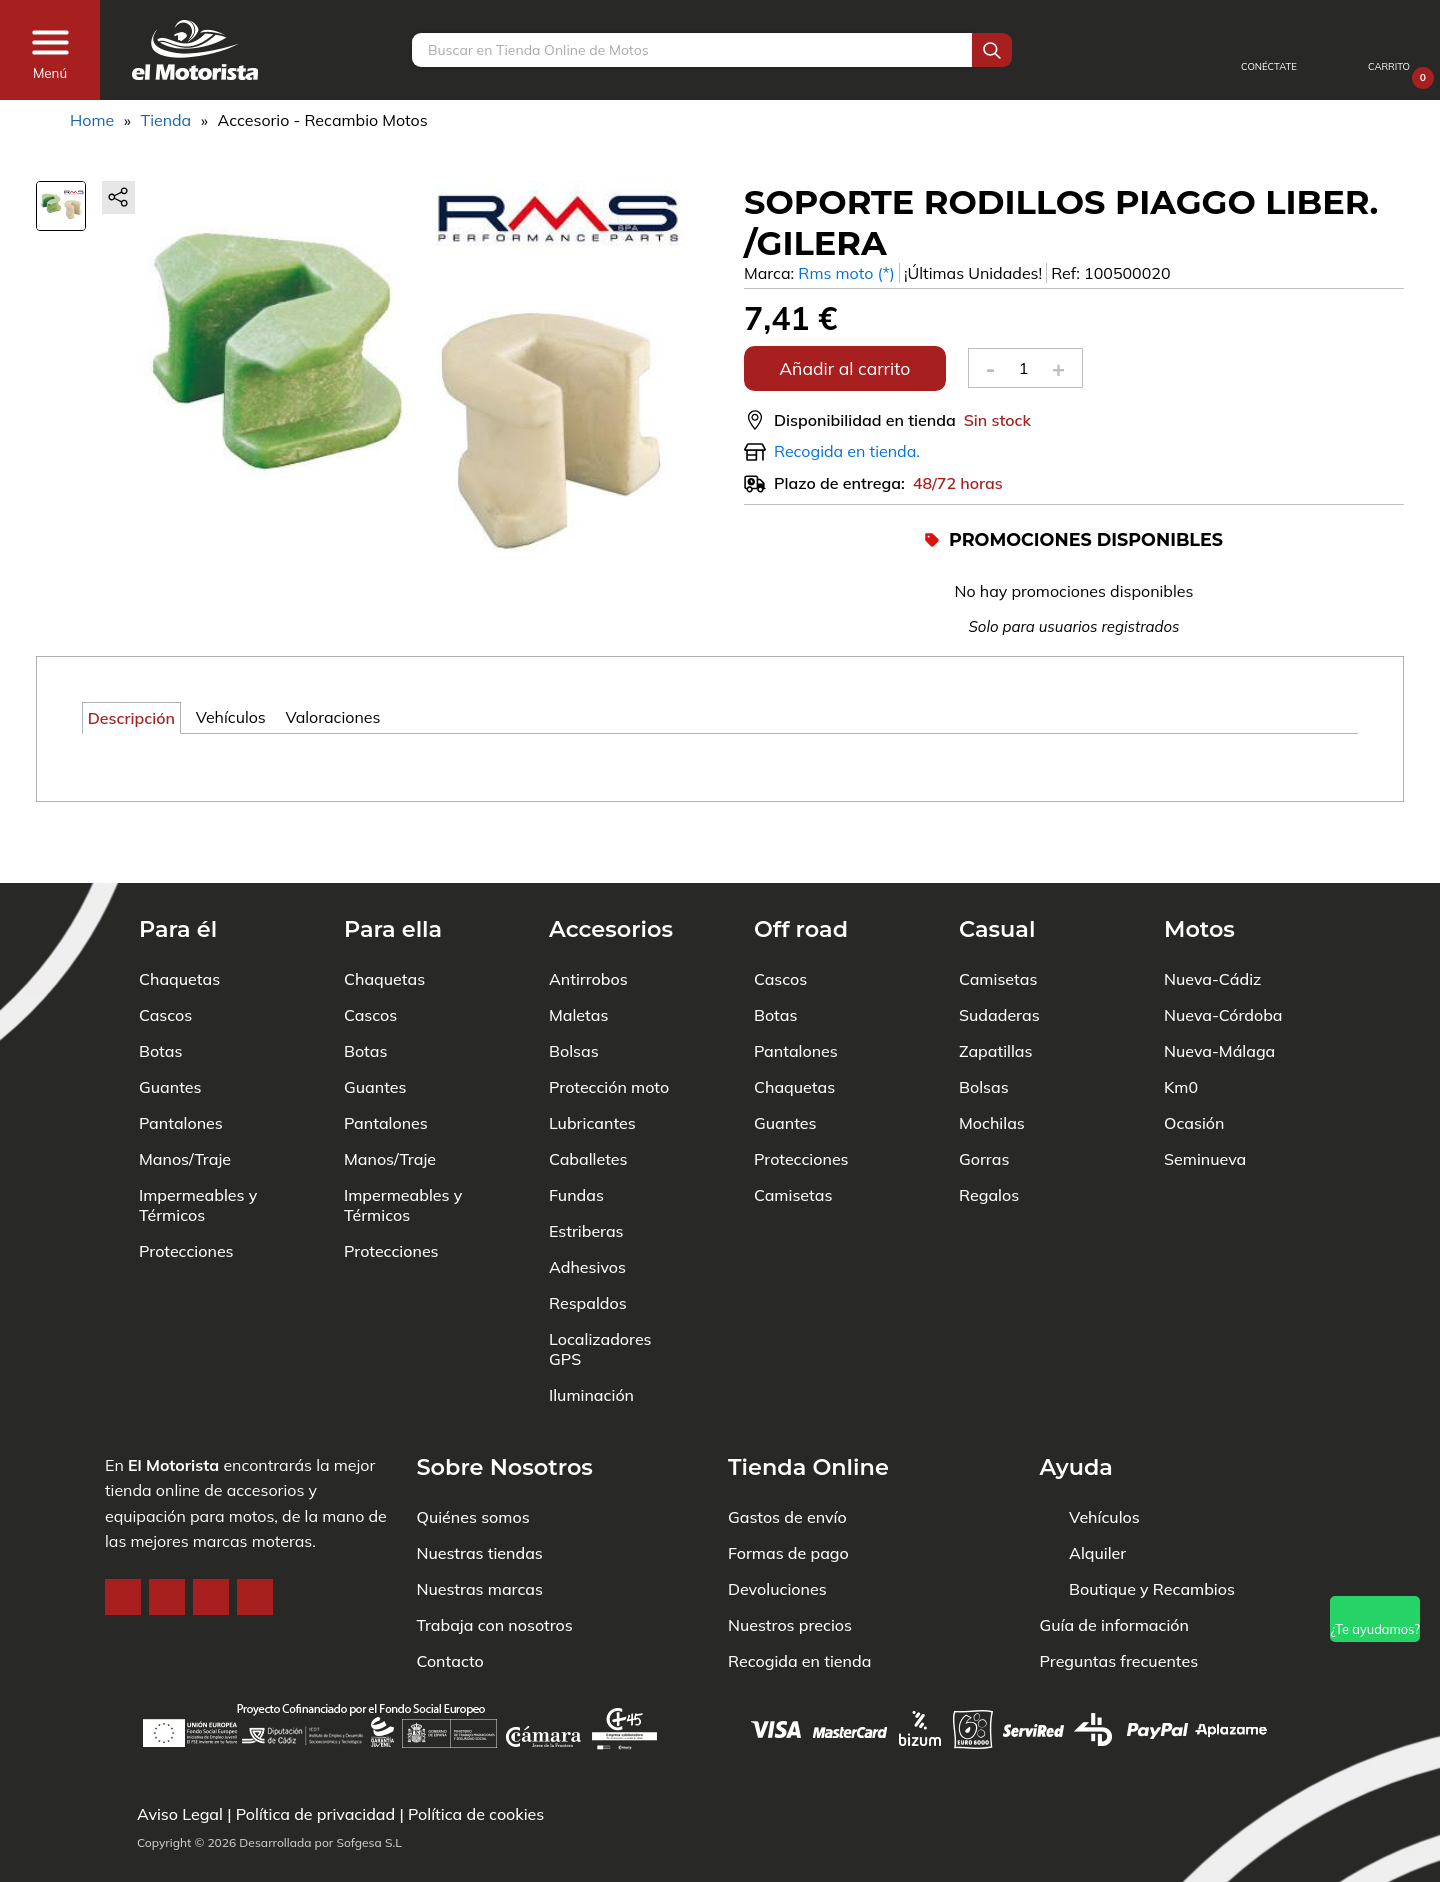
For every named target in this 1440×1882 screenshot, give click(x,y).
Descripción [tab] (131, 718)
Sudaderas (999, 954)
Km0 (1181, 1026)
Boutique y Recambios (1152, 1528)
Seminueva (1205, 1098)
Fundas (576, 1134)
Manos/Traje (185, 1098)
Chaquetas (179, 918)
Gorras (984, 1098)
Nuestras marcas (480, 1528)
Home (92, 120)
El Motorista (173, 1404)
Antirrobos (588, 918)
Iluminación (591, 1334)
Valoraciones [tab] (332, 717)
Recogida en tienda (799, 1600)
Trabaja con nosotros (495, 1564)
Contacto (450, 1600)
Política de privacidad (316, 1814)
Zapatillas (995, 990)
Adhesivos (587, 1206)
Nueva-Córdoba (1223, 954)
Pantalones (181, 1062)
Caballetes (588, 1098)
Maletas (578, 954)
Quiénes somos (473, 1456)
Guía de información (1115, 1564)
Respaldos (588, 1242)
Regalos (989, 1134)
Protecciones (186, 1190)
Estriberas (586, 1170)
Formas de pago (788, 1492)
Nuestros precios (790, 1564)
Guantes (170, 1026)
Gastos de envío (787, 1456)
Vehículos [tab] (231, 717)
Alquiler (1097, 1492)
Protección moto (609, 1026)
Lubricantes (592, 1062)
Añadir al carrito (844, 368)
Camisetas (793, 1134)
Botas (160, 990)
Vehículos (1104, 1456)
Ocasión (1194, 1062)
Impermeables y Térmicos (198, 1144)
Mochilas (992, 1062)
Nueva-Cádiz (1212, 918)
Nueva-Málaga (1219, 990)
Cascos (165, 954)
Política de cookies (476, 1814)
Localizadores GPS (600, 1288)
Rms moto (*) (846, 273)
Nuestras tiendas (480, 1492)
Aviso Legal (180, 1814)
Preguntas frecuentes (1119, 1600)
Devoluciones (777, 1528)
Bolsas (574, 990)
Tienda (165, 120)
